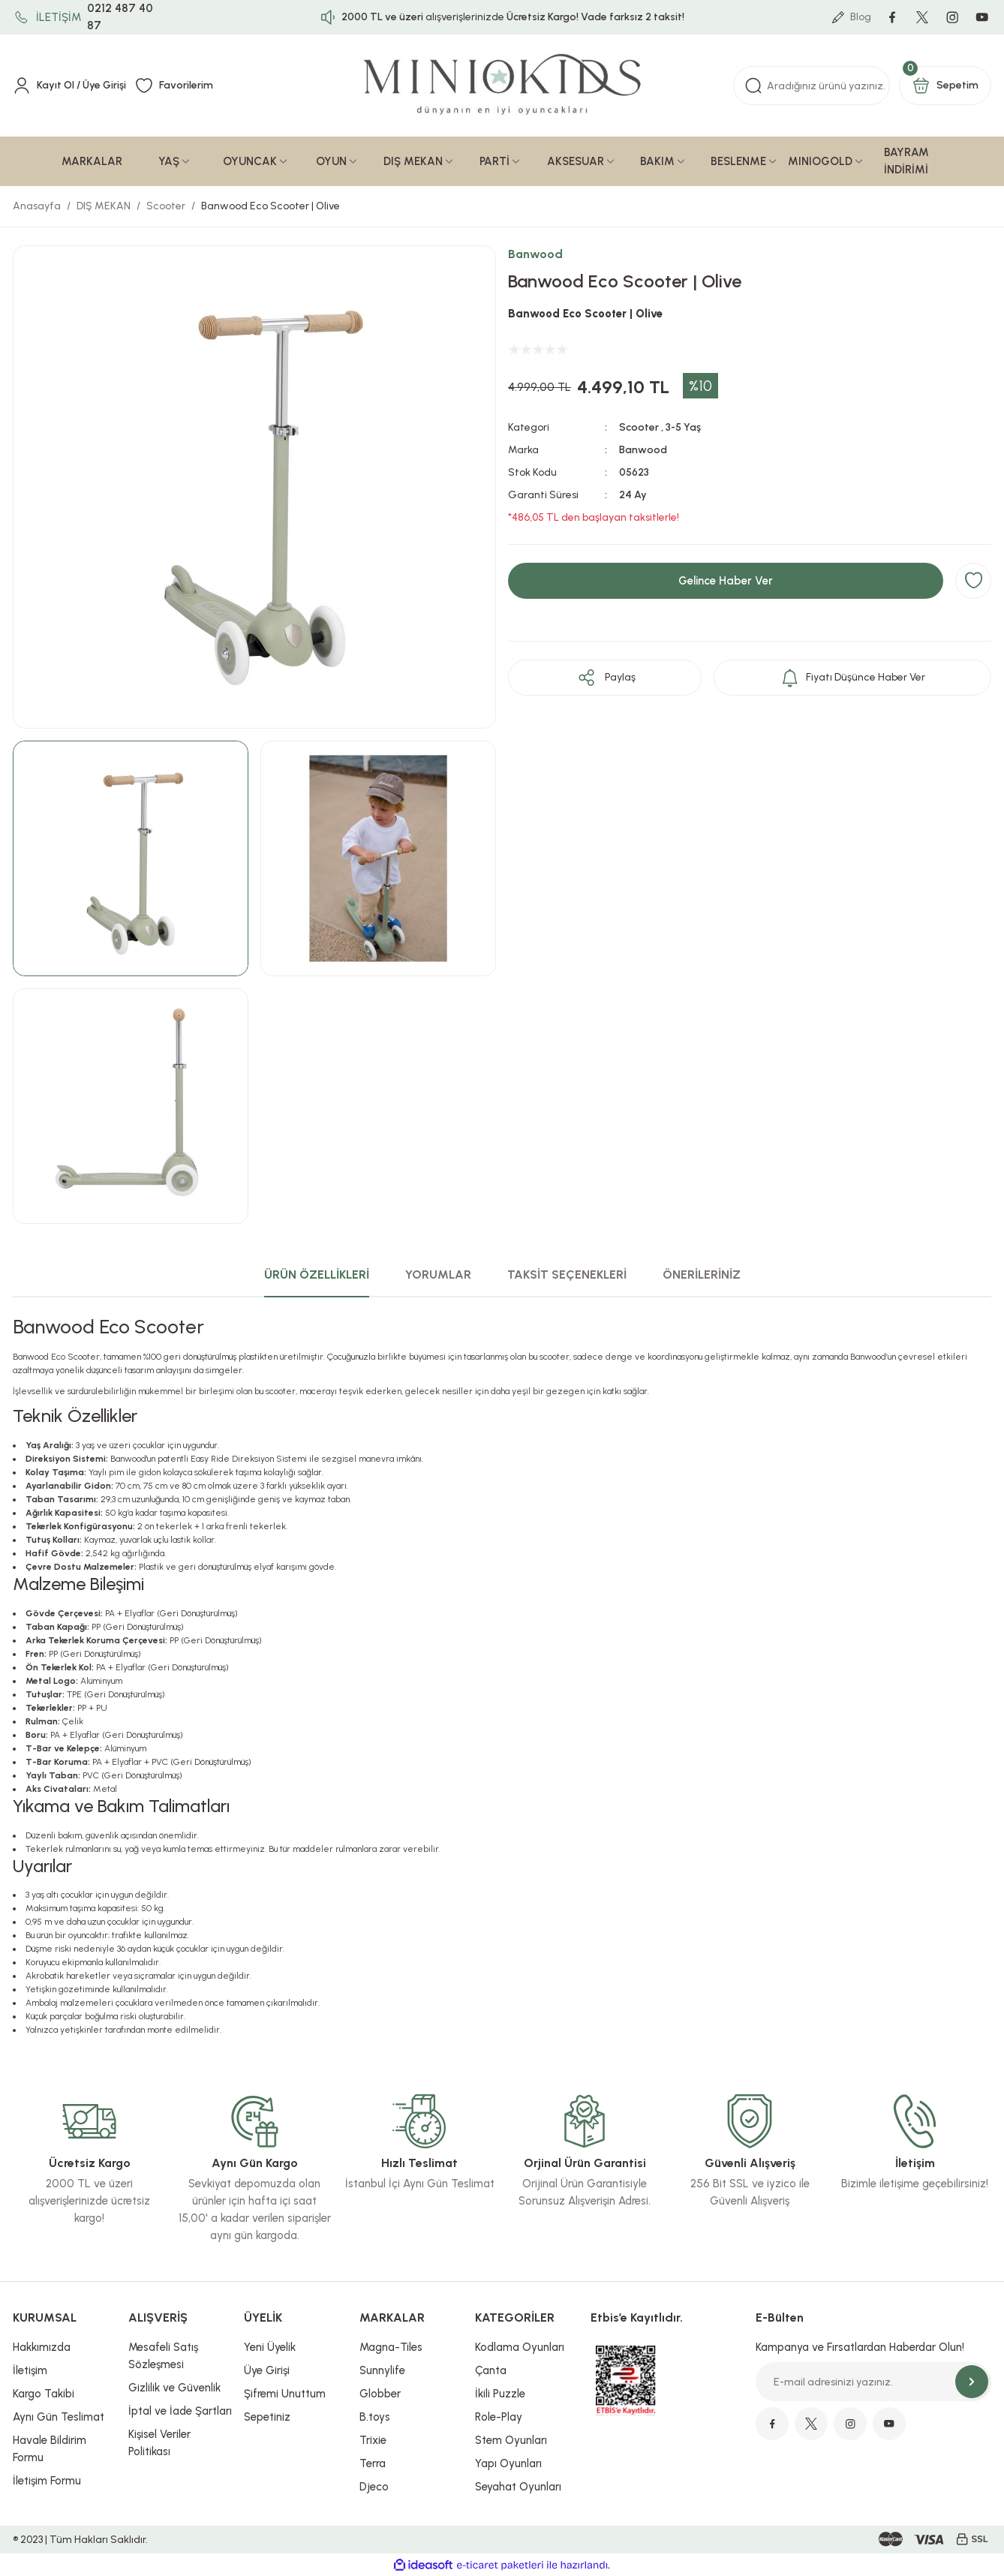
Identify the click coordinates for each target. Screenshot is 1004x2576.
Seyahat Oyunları (518, 2486)
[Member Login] (69, 86)
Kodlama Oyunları (519, 2347)
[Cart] (945, 85)
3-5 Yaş (683, 427)
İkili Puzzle (500, 2393)
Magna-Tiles (390, 2347)
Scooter (639, 427)
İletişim (30, 2370)
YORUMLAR (438, 1274)
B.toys (374, 2417)
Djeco (374, 2486)
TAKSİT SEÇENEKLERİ (567, 1274)
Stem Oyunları (511, 2440)
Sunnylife (382, 2370)
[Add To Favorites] (973, 581)
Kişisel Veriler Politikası (159, 2442)
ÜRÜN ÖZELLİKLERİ (316, 1274)
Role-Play (498, 2417)
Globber (380, 2393)
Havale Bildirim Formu (49, 2448)
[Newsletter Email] (873, 2381)
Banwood (535, 254)
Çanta (491, 2370)
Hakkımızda (42, 2347)
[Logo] (502, 85)
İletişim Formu (47, 2480)
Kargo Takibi (43, 2393)
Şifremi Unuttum (285, 2393)
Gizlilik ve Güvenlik (174, 2387)
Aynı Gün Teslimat (58, 2417)
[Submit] (971, 2381)
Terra (372, 2463)
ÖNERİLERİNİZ (702, 1274)
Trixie (372, 2440)
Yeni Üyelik (270, 2347)
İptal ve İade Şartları (180, 2411)
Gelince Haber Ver (725, 581)
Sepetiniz (267, 2417)
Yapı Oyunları (508, 2463)
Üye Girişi (267, 2370)
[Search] (811, 85)
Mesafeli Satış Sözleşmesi (163, 2355)
